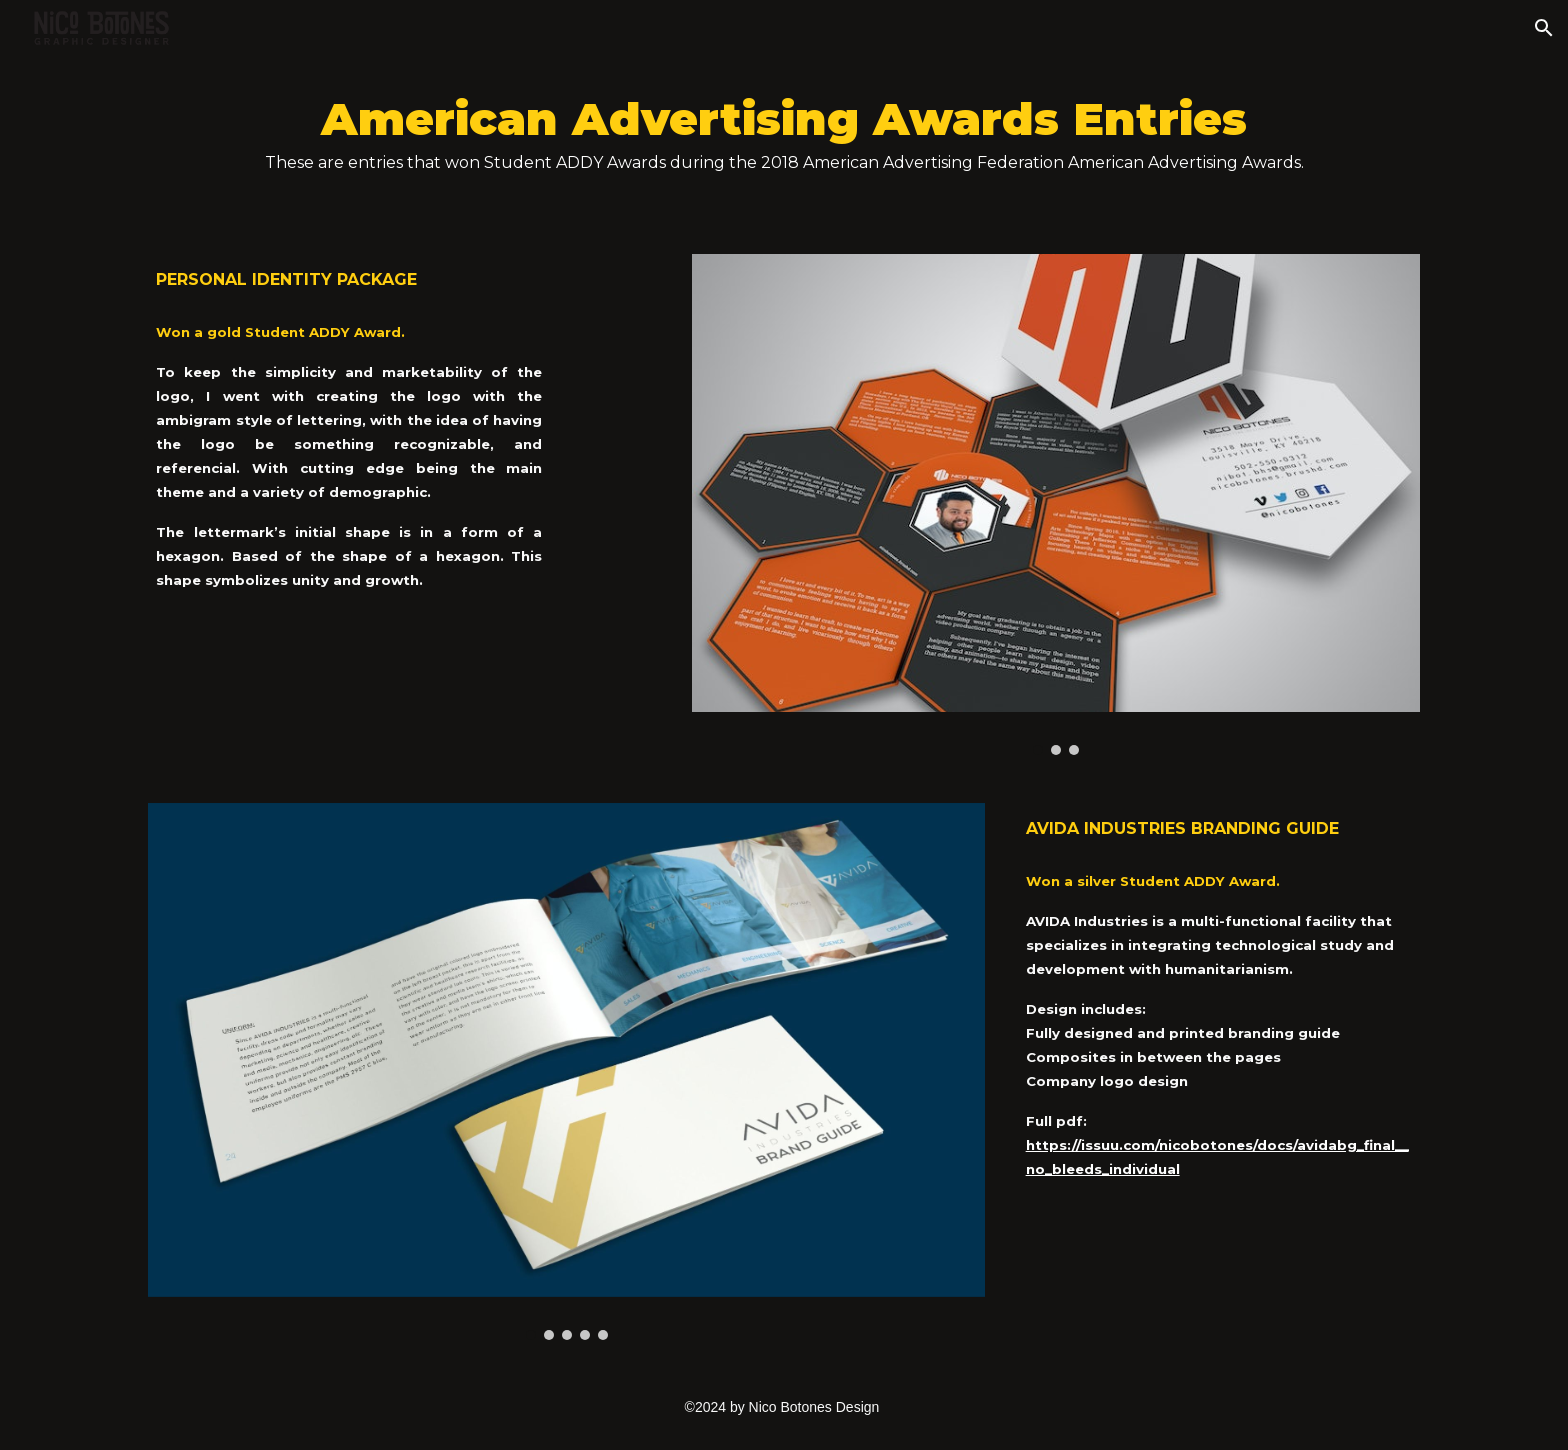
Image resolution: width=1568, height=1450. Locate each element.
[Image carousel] (1056, 504)
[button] (1544, 28)
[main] (783, 143)
